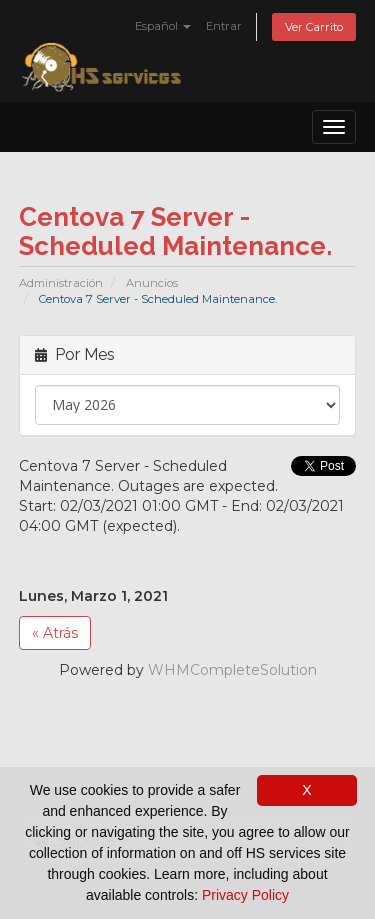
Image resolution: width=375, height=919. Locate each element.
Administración (61, 283)
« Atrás (55, 633)
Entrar (224, 26)
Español (163, 26)
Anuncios (152, 283)
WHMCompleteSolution (232, 670)
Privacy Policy (245, 895)
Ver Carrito (314, 27)
